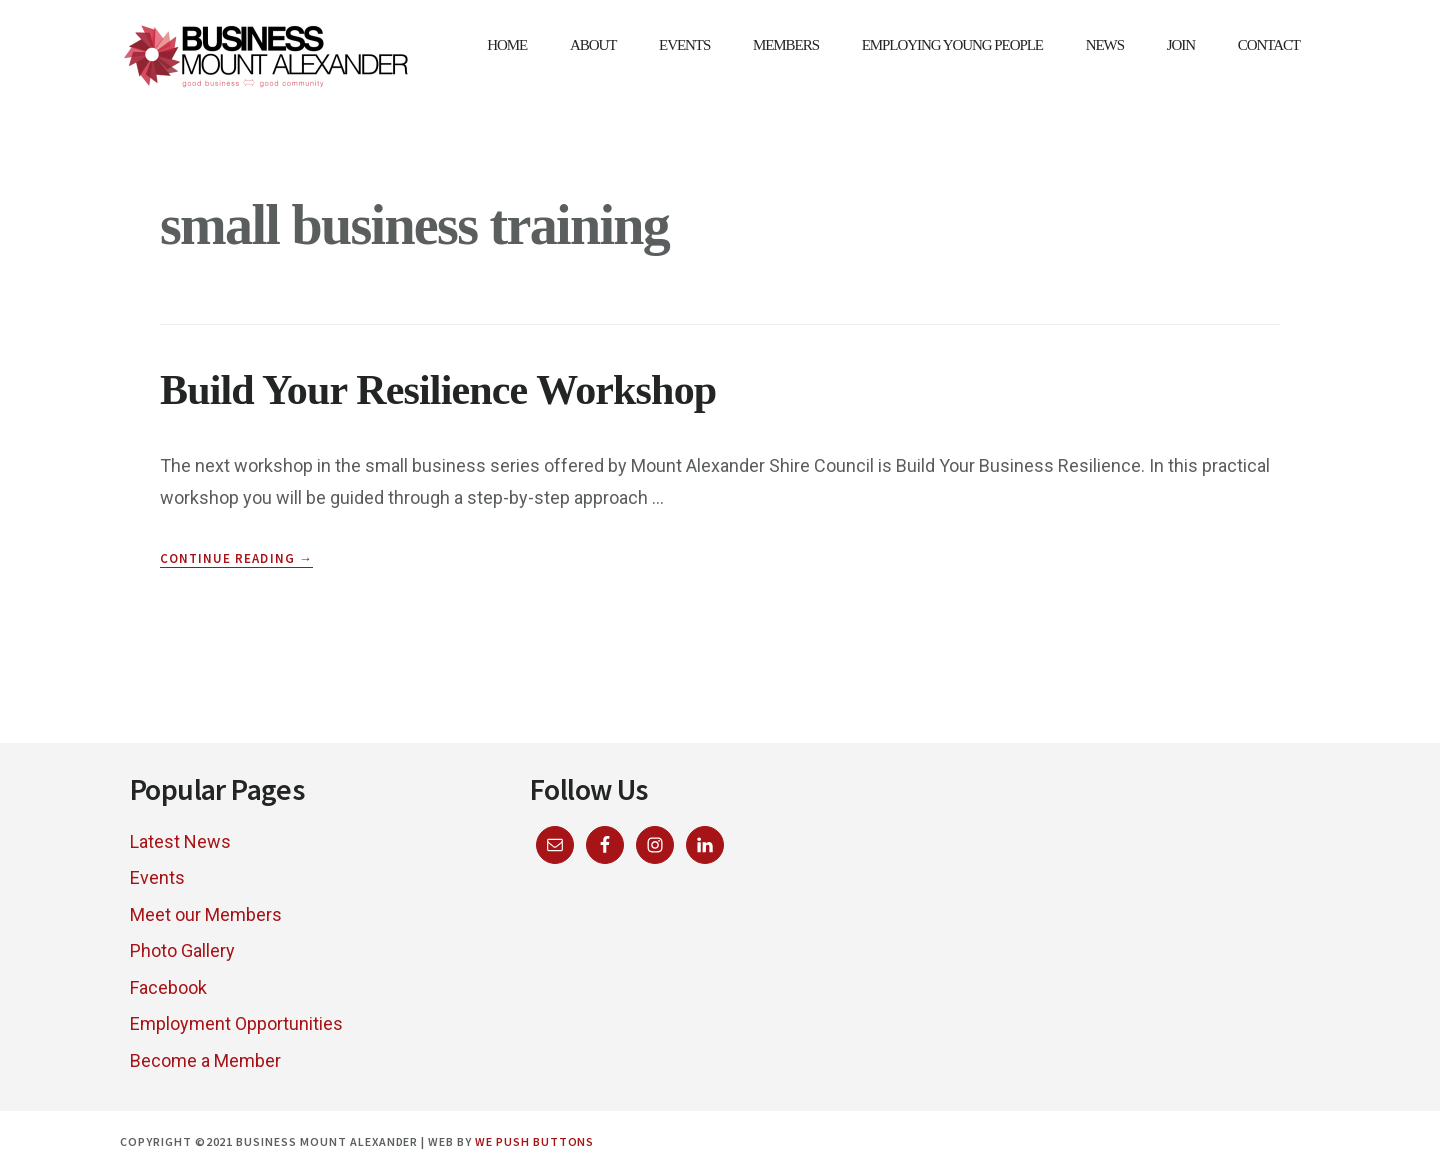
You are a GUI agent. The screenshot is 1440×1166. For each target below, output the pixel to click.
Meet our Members (206, 914)
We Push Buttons (534, 1141)
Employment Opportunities (236, 1023)
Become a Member (205, 1060)
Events (157, 877)
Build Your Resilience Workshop (438, 390)
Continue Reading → (236, 559)
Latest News (180, 841)
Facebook (168, 987)
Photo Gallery (182, 950)
